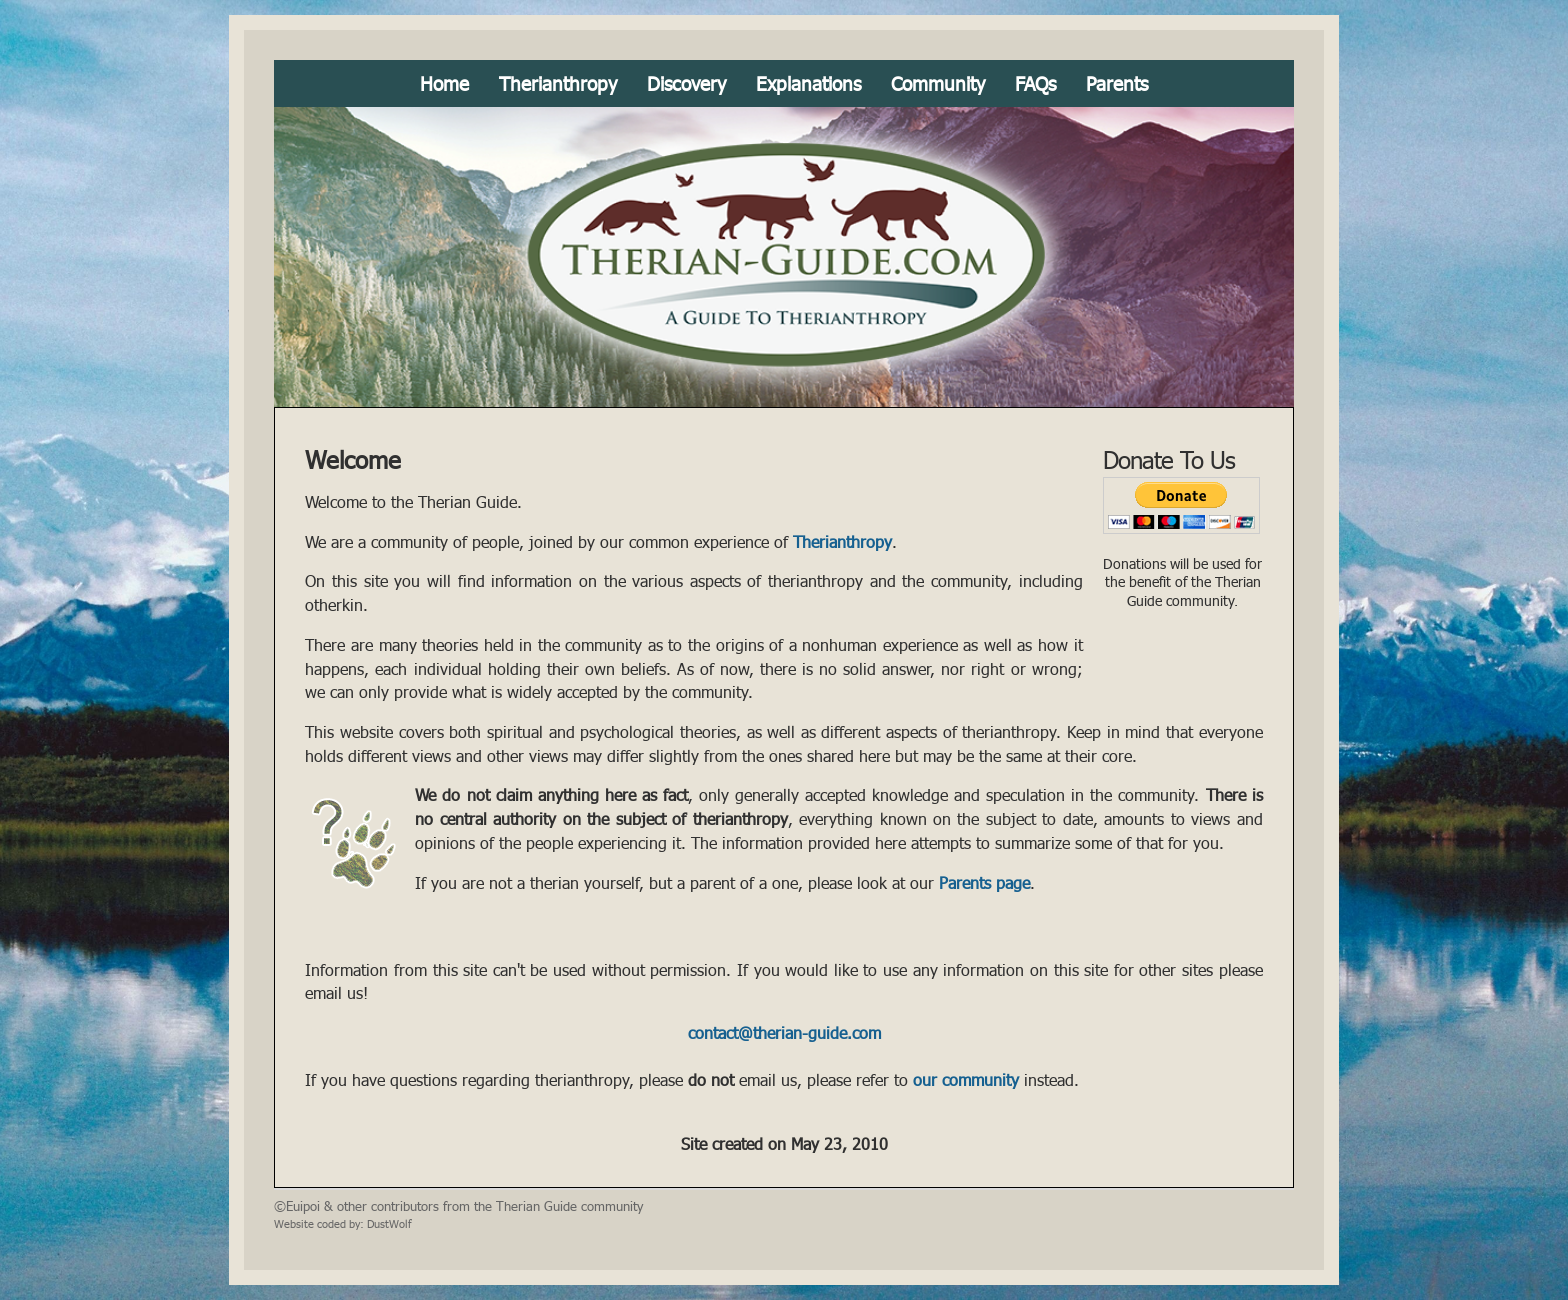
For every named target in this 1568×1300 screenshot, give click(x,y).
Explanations (808, 83)
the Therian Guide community (558, 1206)
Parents (1117, 83)
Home (444, 83)
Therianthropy (558, 83)
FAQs (1035, 83)
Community (938, 83)
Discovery (686, 83)
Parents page (984, 883)
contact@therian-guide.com (784, 1033)
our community (966, 1080)
